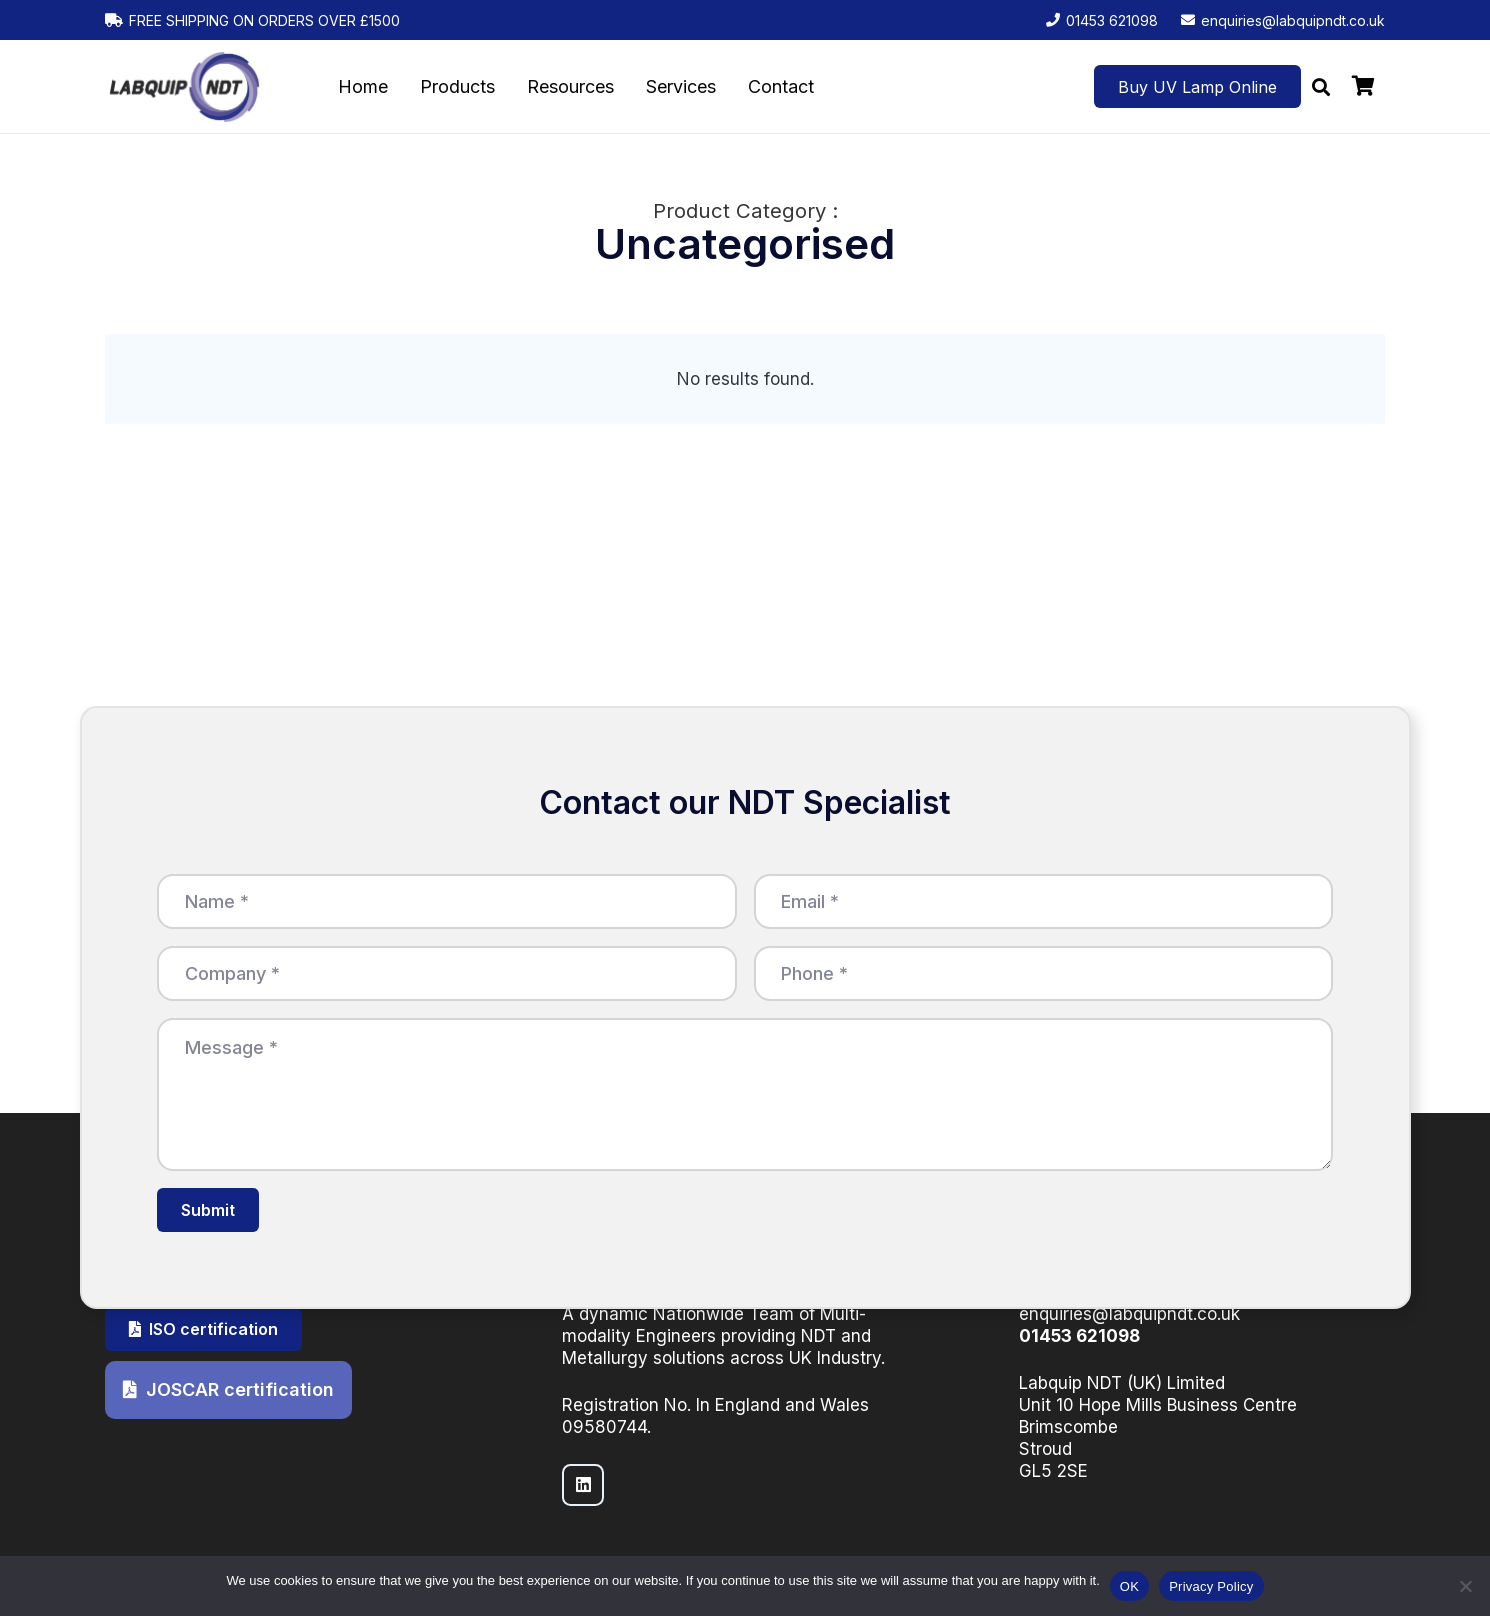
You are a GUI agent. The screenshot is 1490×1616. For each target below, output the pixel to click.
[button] (1321, 87)
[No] (1465, 1586)
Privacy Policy (1211, 1586)
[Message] (745, 1094)
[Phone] (1044, 973)
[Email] (1044, 901)
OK (1129, 1586)
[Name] (447, 901)
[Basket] (1363, 86)
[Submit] (208, 1209)
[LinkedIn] (583, 1485)
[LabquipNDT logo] (184, 87)
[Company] (447, 973)
